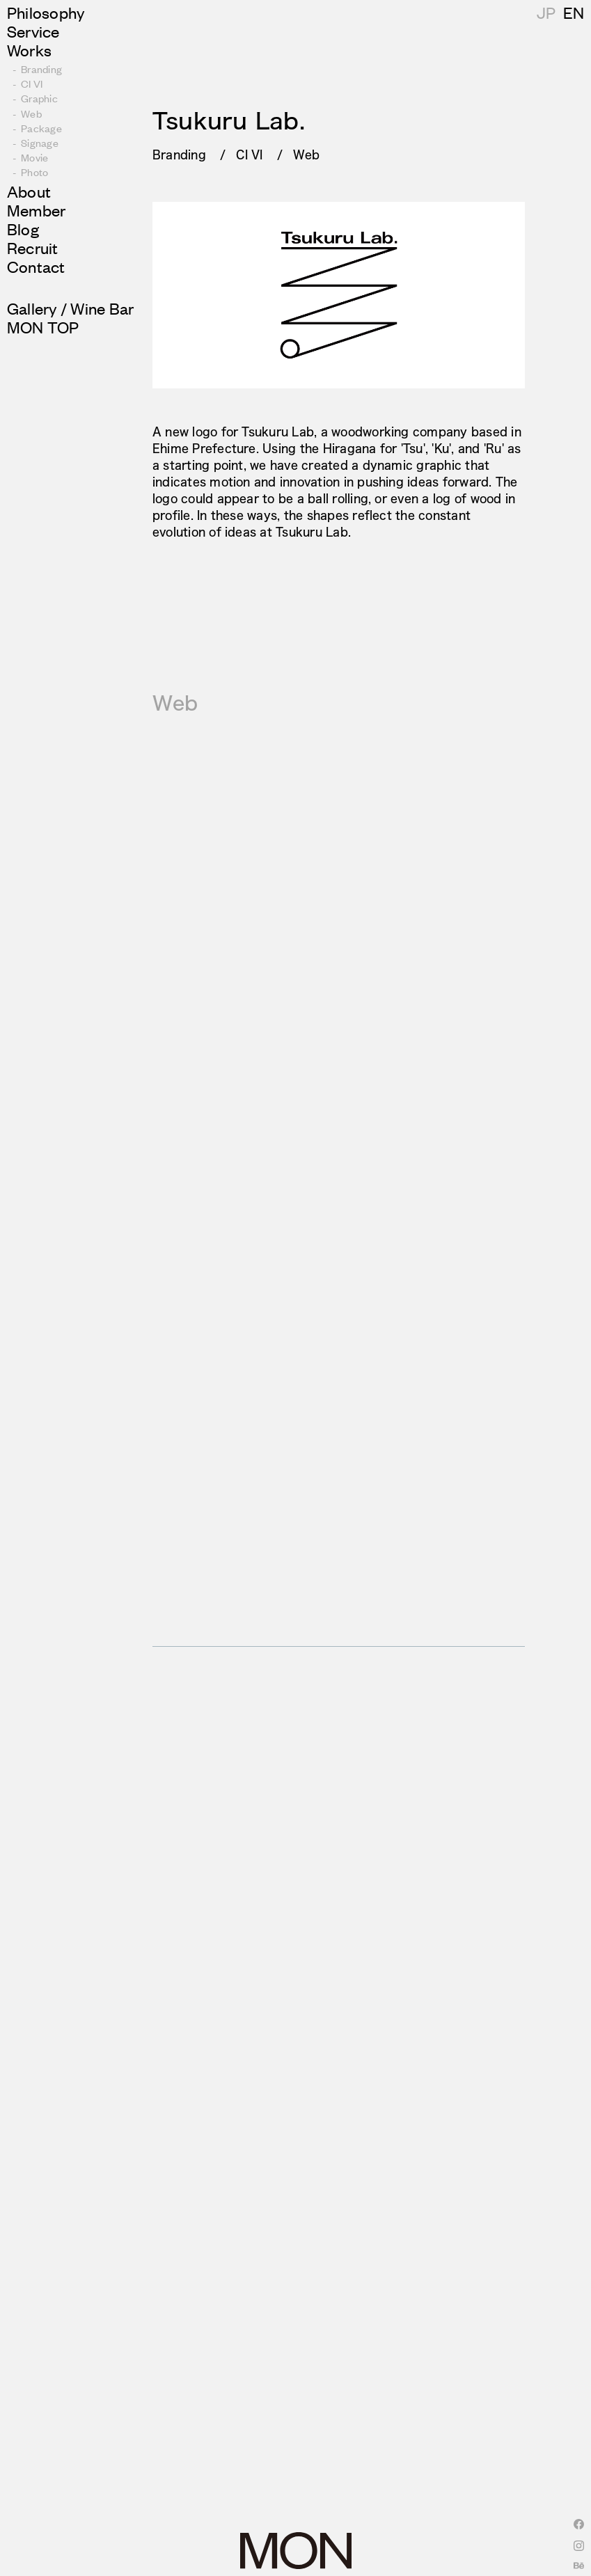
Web (306, 154)
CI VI (249, 154)
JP (572, 12)
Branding (179, 154)
